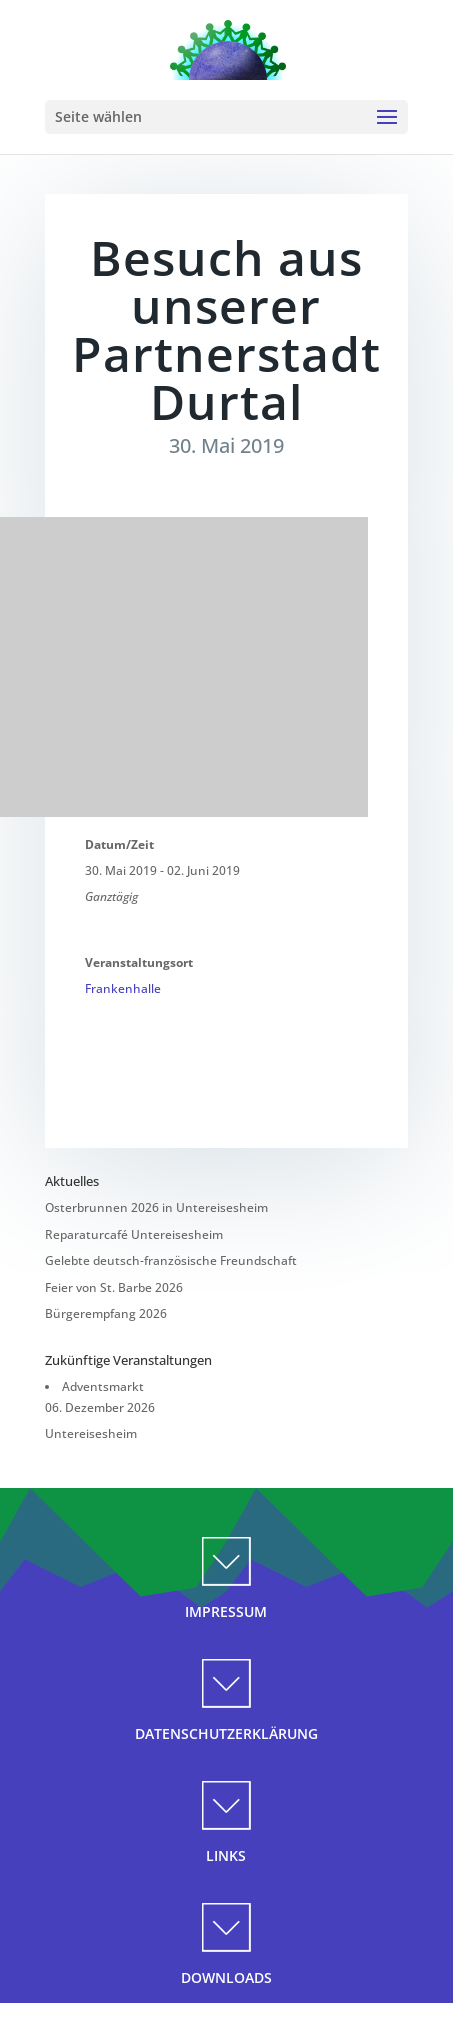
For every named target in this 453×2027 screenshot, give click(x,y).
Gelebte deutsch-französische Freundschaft (171, 1260)
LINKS (226, 1855)
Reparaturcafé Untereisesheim (134, 1234)
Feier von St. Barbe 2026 (114, 1287)
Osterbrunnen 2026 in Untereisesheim (156, 1207)
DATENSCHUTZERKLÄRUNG (226, 1733)
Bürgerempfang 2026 (106, 1313)
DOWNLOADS (226, 1977)
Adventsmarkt (103, 1386)
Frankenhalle (123, 988)
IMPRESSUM (226, 1611)
